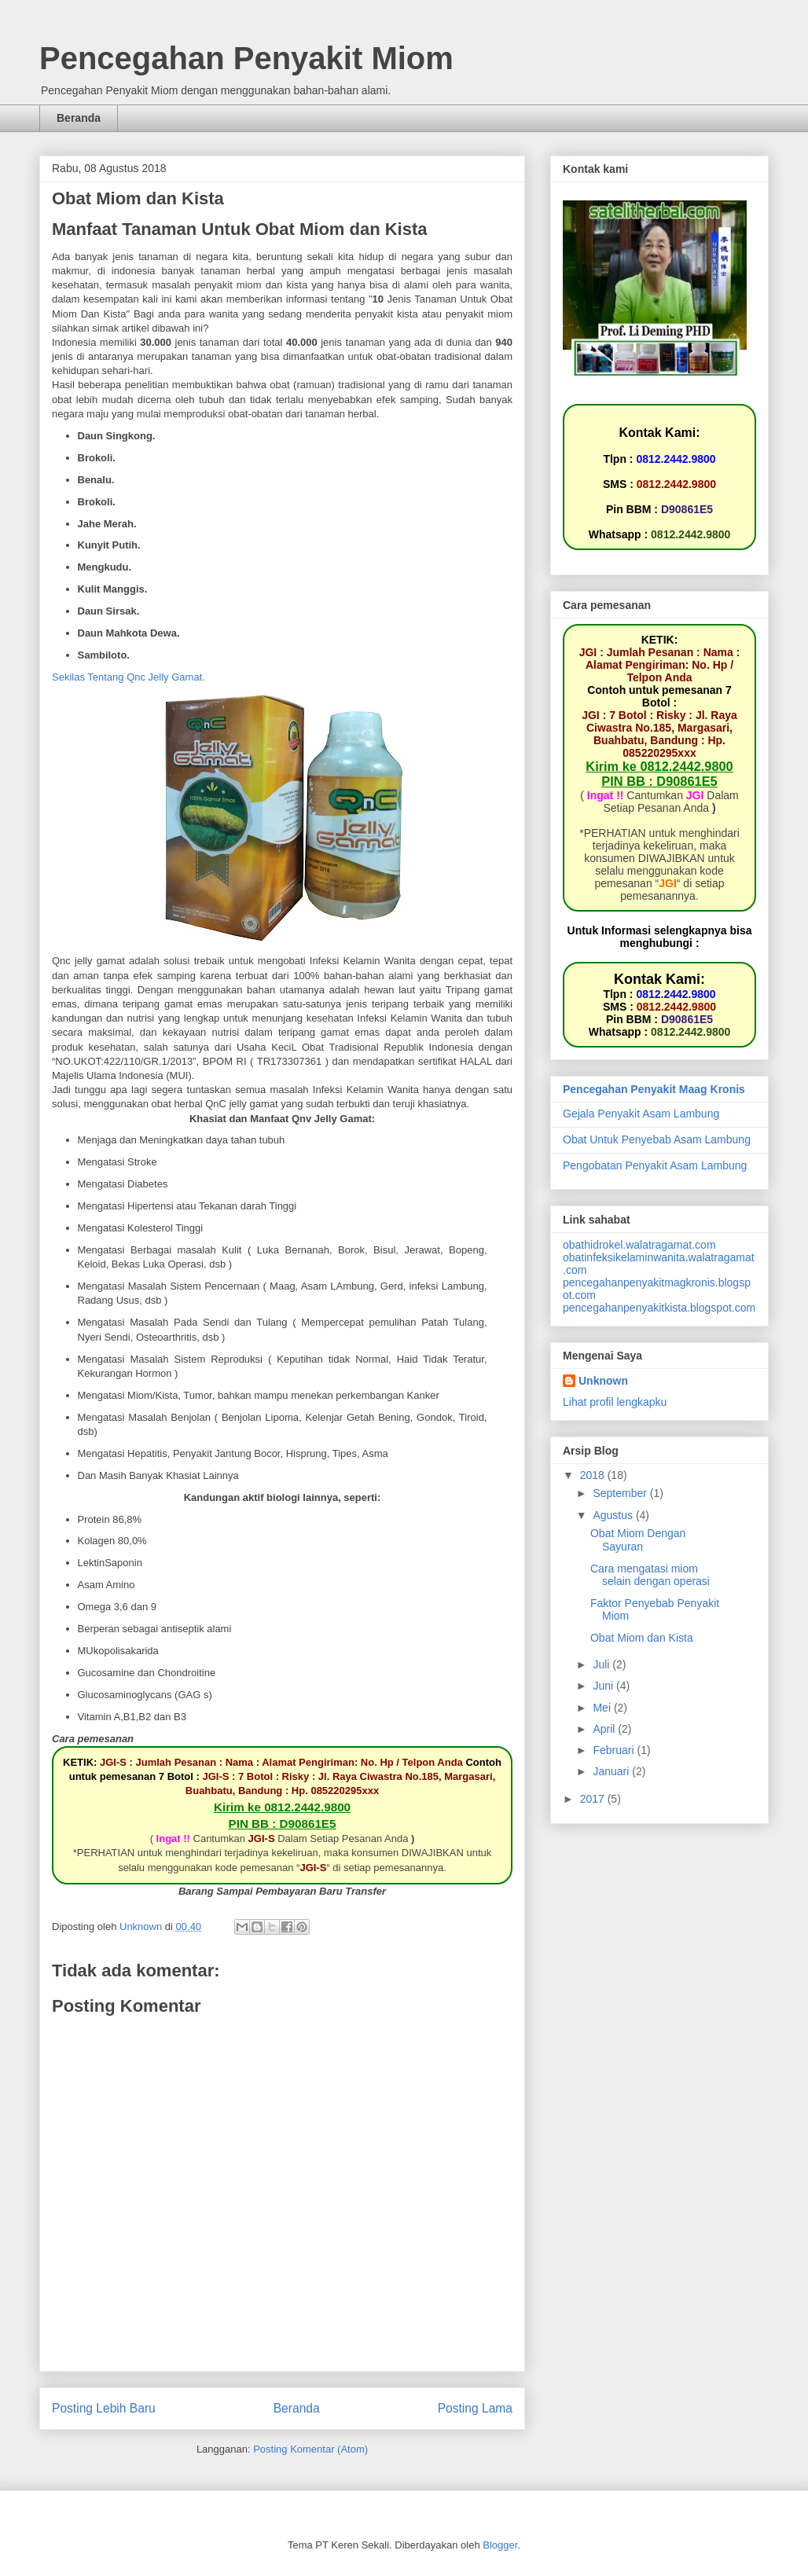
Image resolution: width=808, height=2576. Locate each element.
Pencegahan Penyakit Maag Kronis (654, 1089)
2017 (594, 1799)
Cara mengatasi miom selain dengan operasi (650, 1575)
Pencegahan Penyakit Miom (246, 58)
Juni (604, 1685)
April (605, 1729)
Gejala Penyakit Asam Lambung (641, 1113)
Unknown (603, 1380)
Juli (602, 1664)
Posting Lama (475, 2408)
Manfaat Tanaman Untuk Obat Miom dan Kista (240, 229)
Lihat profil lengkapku (615, 1402)
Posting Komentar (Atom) (310, 2449)
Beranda (79, 118)
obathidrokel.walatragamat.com (639, 1244)
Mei (603, 1707)
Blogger (500, 2545)
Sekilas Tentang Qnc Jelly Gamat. (128, 677)
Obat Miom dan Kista (641, 1637)
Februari (615, 1750)
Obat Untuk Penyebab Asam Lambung (657, 1139)
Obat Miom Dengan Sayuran (637, 1540)
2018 (594, 1475)
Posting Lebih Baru (104, 2408)
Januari (612, 1771)
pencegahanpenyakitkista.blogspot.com (659, 1307)
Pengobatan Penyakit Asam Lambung (655, 1165)
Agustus (614, 1515)
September (621, 1493)
